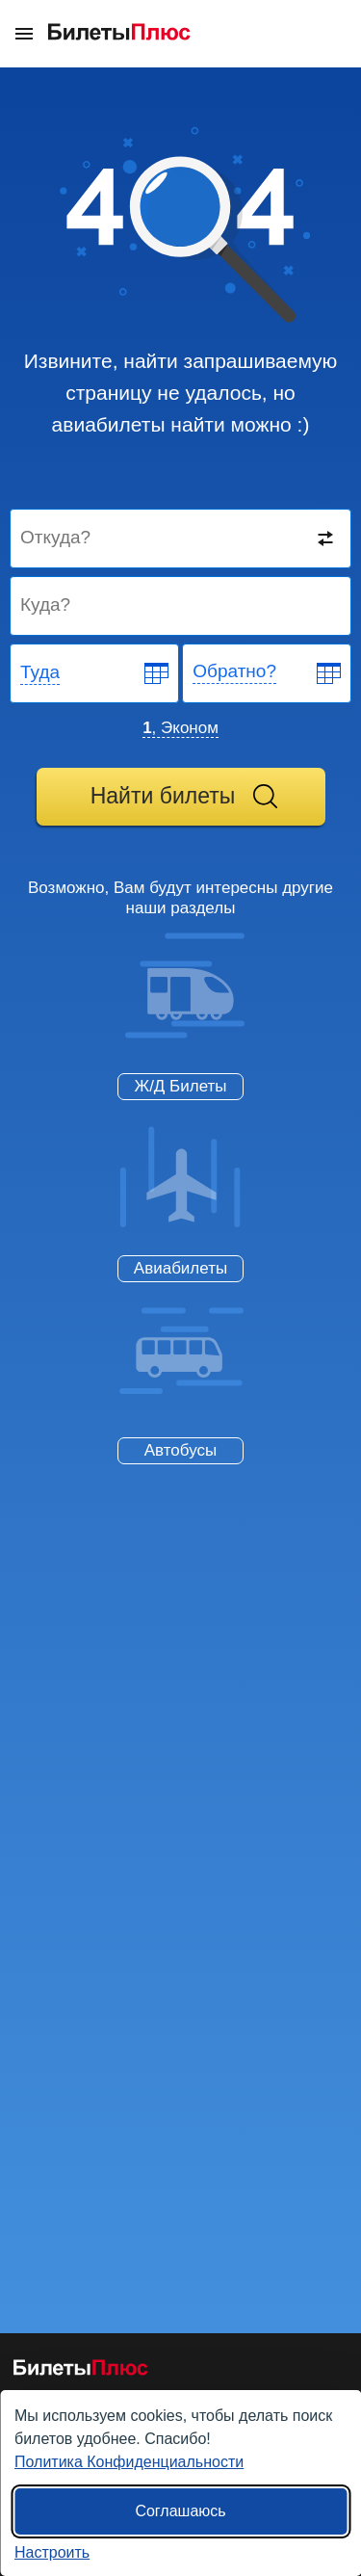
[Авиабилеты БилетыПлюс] (81, 2371)
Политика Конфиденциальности (129, 2462)
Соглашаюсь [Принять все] (180, 2511)
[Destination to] (181, 606)
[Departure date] (95, 673)
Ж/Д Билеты (180, 1086)
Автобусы (180, 1450)
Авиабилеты (180, 1268)
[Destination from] (181, 538)
